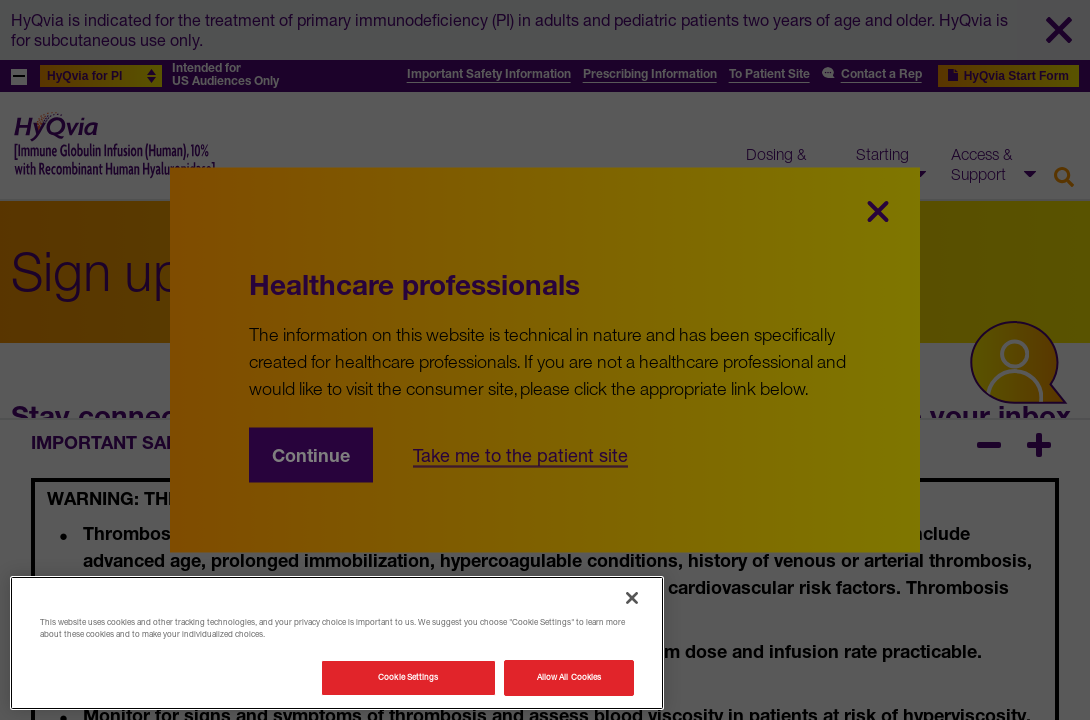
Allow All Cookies (569, 677)
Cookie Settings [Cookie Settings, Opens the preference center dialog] (408, 677)
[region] (337, 643)
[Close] (632, 598)
